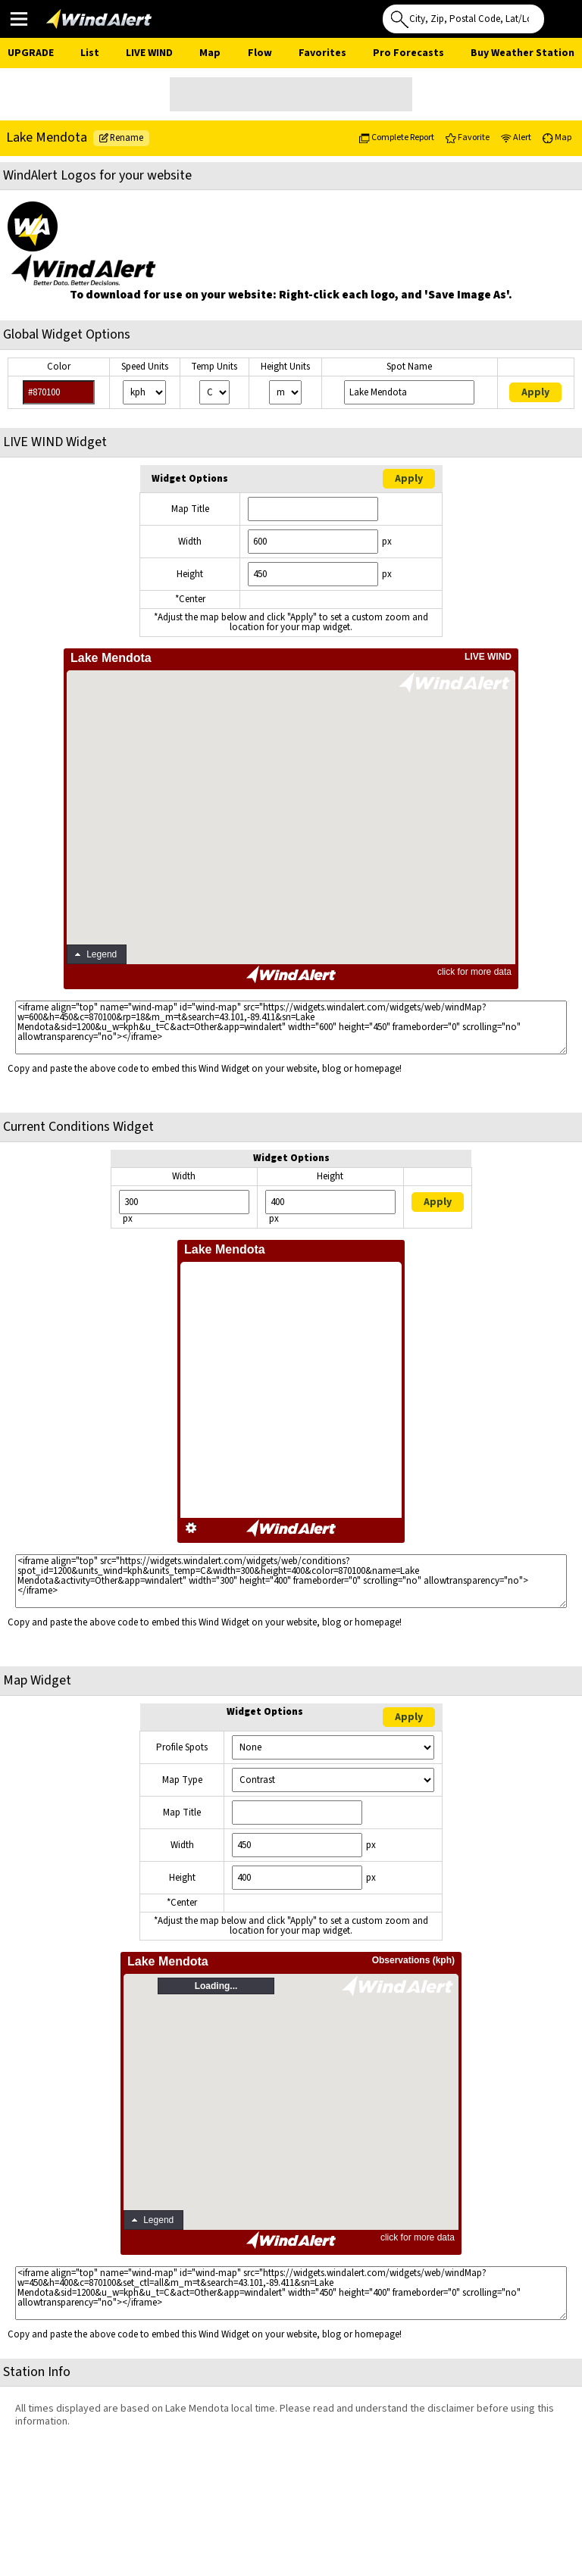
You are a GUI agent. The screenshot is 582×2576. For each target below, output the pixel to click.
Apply (535, 392)
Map (210, 53)
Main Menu (19, 18)
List (89, 53)
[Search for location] (463, 19)
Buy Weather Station (522, 53)
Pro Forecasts (408, 53)
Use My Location (559, 14)
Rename (121, 138)
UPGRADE (31, 53)
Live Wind (149, 53)
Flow (260, 53)
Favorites (322, 53)
